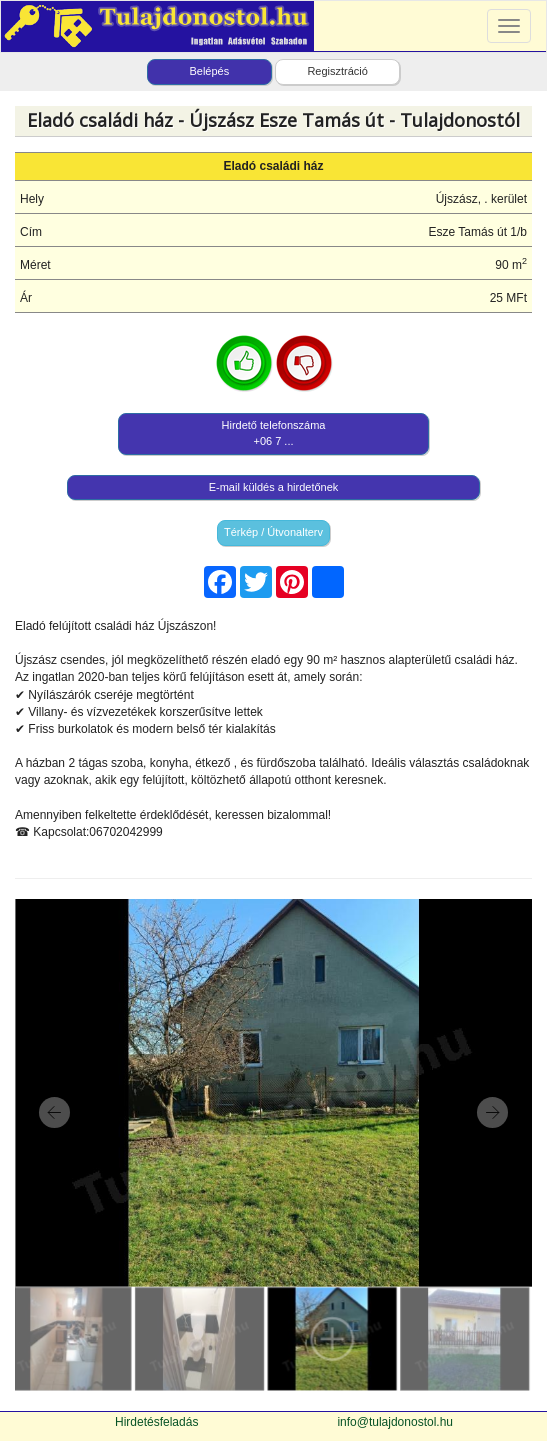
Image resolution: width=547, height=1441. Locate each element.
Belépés (209, 71)
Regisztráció (337, 71)
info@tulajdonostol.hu (395, 1422)
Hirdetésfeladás (156, 1422)
